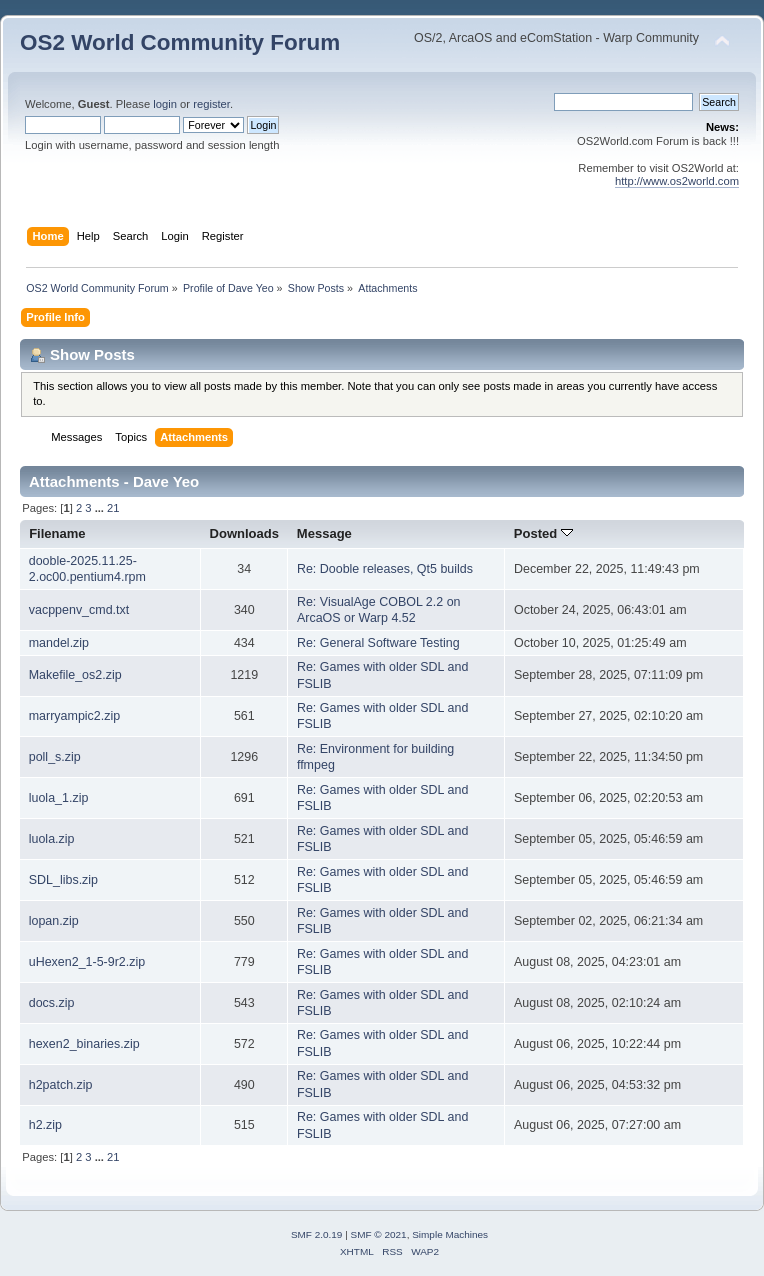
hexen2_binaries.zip (84, 1044)
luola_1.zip (59, 798)
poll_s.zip (55, 757)
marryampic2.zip (74, 716)
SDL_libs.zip (63, 880)
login (165, 104)
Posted (543, 533)
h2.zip (45, 1125)
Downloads (245, 533)
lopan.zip (54, 921)
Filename (57, 533)
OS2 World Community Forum (180, 42)
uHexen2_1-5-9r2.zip (87, 962)
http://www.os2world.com (677, 181)
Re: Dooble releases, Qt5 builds (385, 569)
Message (324, 533)
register (211, 104)
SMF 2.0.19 (317, 1234)
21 (113, 508)
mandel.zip (59, 643)
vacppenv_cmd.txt (79, 610)
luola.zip (52, 839)
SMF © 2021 (379, 1234)
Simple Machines (450, 1234)
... (101, 508)
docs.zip (52, 1003)
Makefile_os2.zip (75, 675)
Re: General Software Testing (378, 643)
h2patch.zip (61, 1085)
